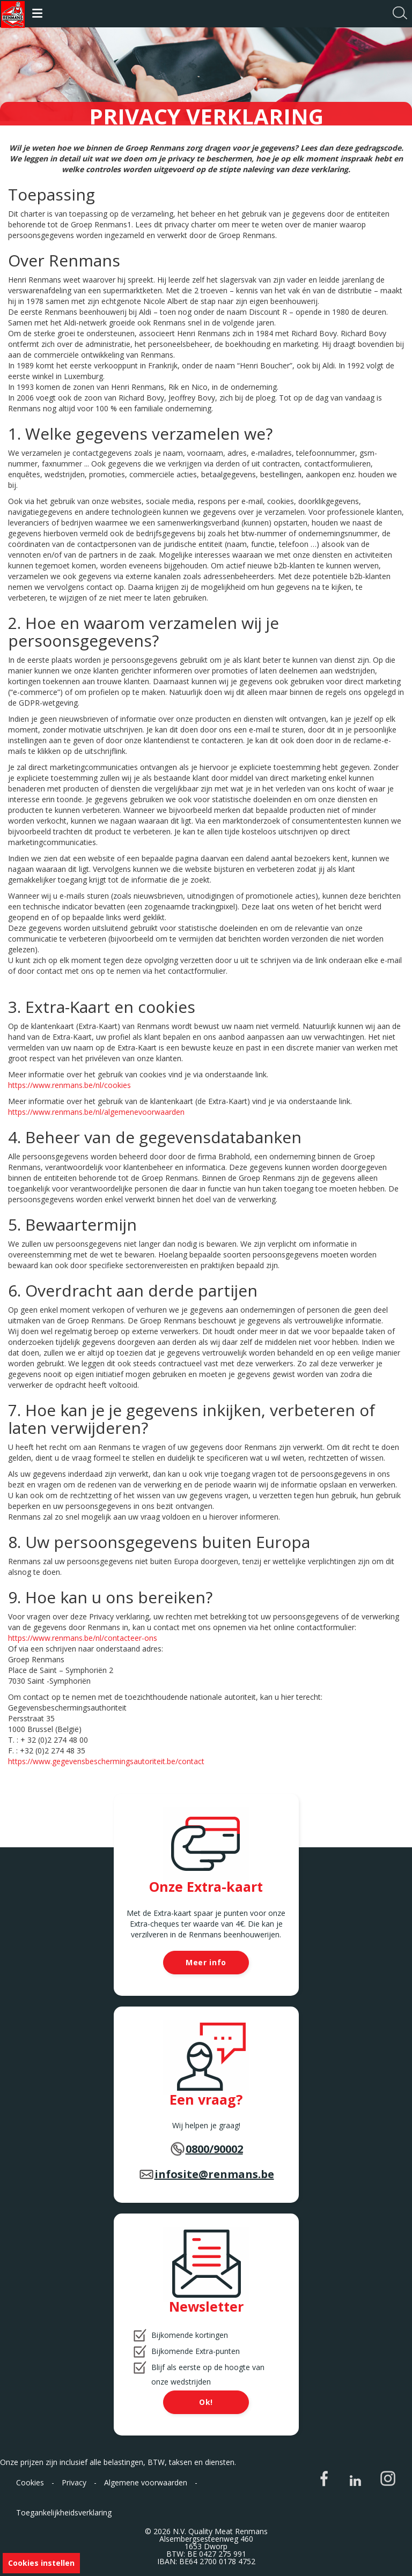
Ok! (206, 2402)
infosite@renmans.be (214, 2174)
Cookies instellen (41, 2563)
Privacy (74, 2482)
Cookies (30, 2482)
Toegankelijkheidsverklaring (64, 2512)
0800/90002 (214, 2149)
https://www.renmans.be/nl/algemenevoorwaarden (96, 1112)
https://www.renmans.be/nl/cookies (69, 1085)
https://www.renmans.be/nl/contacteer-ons (82, 1638)
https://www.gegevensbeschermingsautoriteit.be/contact (106, 1761)
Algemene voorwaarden (145, 2482)
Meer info (206, 1962)
